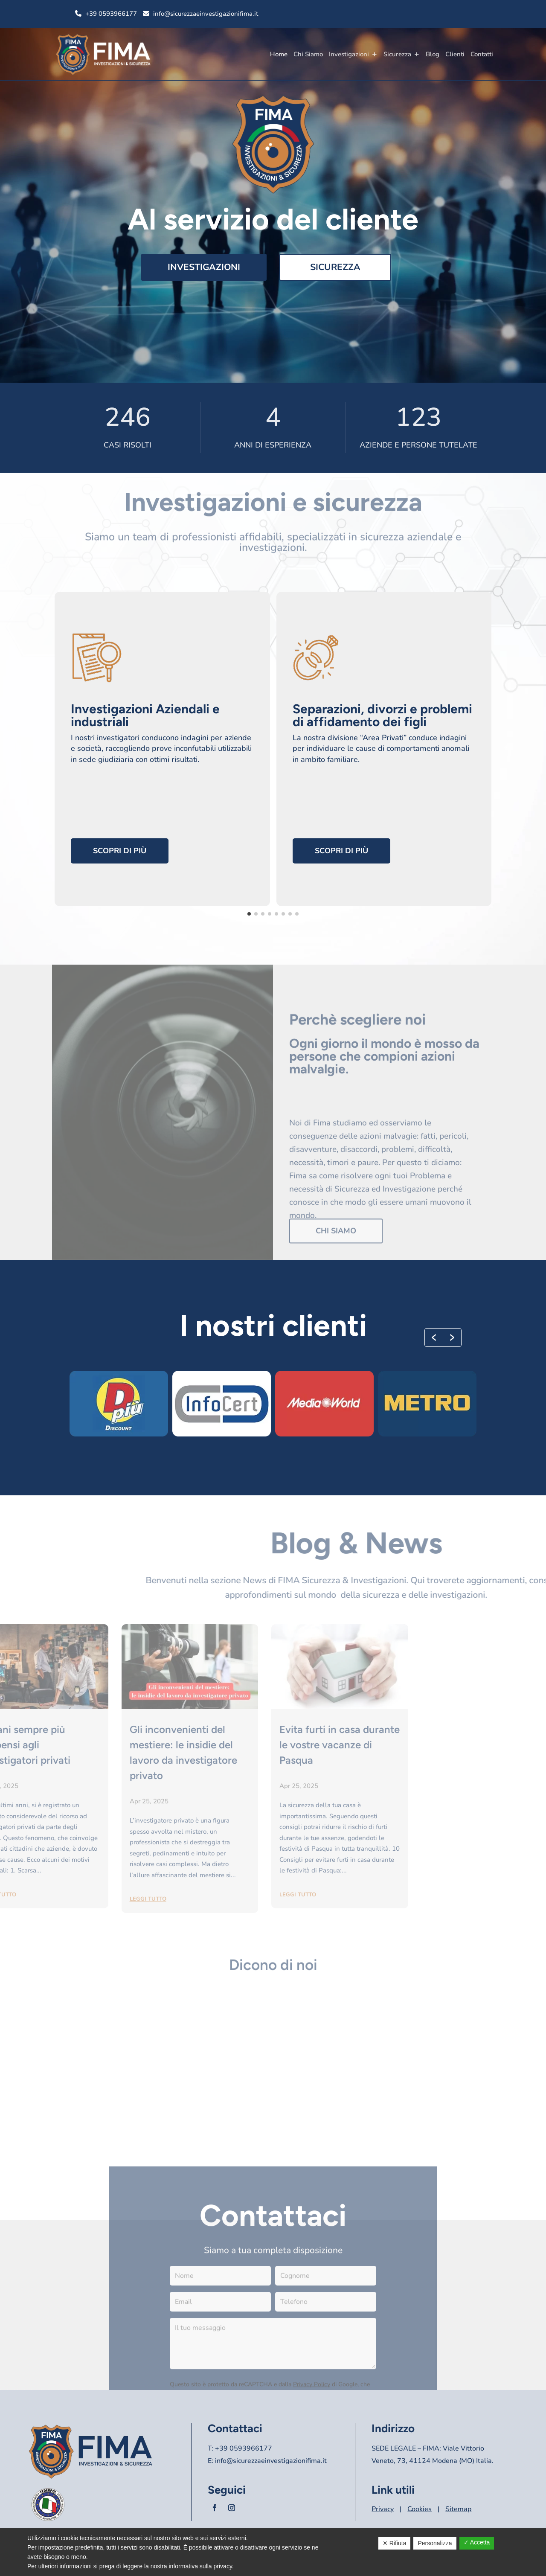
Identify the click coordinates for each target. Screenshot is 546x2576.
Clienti (455, 54)
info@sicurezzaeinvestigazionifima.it (205, 13)
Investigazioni (349, 54)
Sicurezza (397, 54)
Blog (432, 54)
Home (279, 54)
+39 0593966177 (111, 13)
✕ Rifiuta (395, 2543)
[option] (119, 1403)
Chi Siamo (308, 54)
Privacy (383, 2509)
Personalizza (435, 2543)
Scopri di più (119, 851)
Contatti (481, 54)
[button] (433, 1337)
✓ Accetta (477, 2542)
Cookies (419, 2509)
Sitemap (458, 2509)
